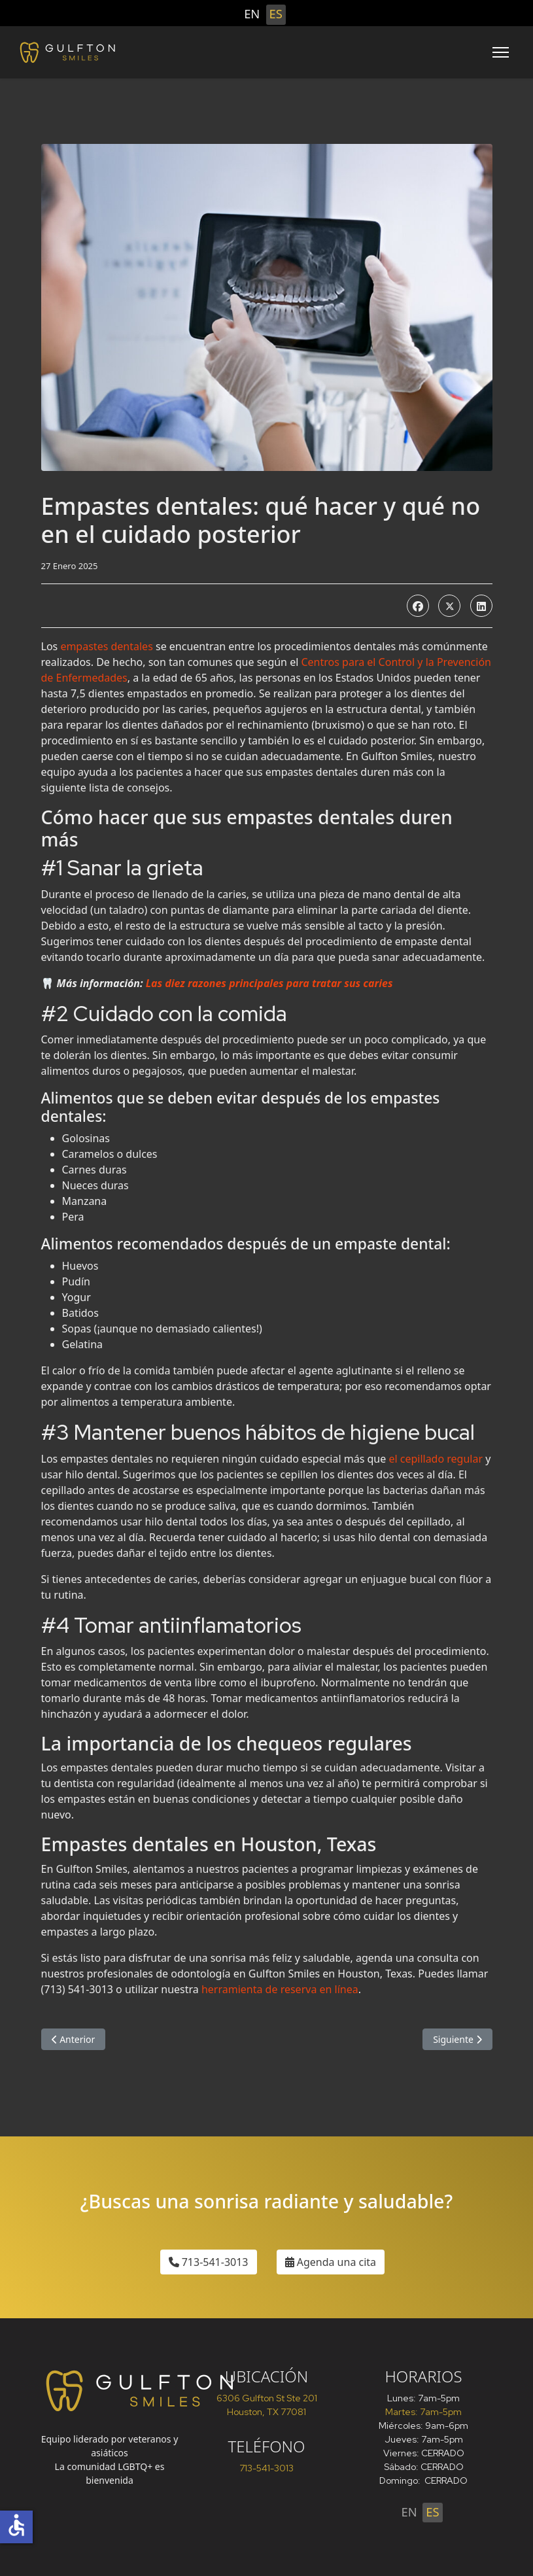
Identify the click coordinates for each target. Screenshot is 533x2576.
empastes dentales (106, 646)
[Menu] (500, 52)
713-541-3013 (209, 2262)
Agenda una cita (331, 2262)
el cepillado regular (435, 1459)
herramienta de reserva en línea (279, 1989)
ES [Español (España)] (276, 13)
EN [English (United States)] (252, 13)
